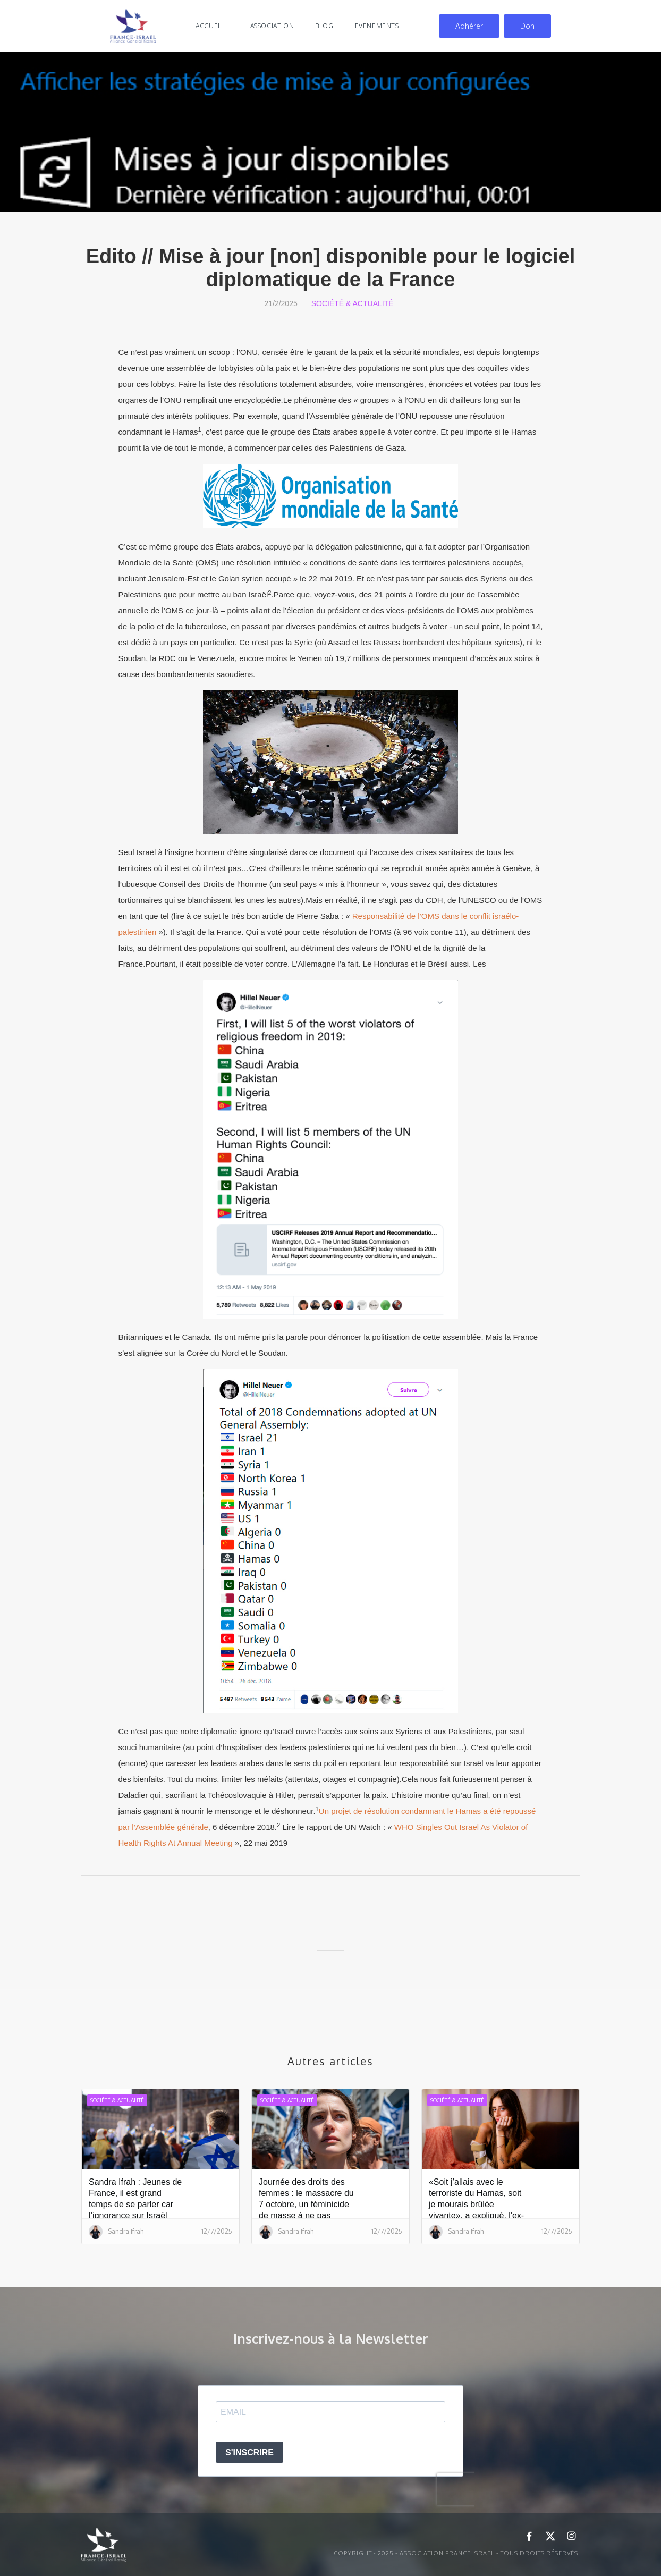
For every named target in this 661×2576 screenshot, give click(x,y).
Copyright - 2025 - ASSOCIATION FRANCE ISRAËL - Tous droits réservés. (457, 2553)
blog (324, 26)
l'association (269, 26)
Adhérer (469, 25)
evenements (377, 26)
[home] (133, 26)
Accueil (209, 26)
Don (527, 25)
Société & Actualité (352, 303)
